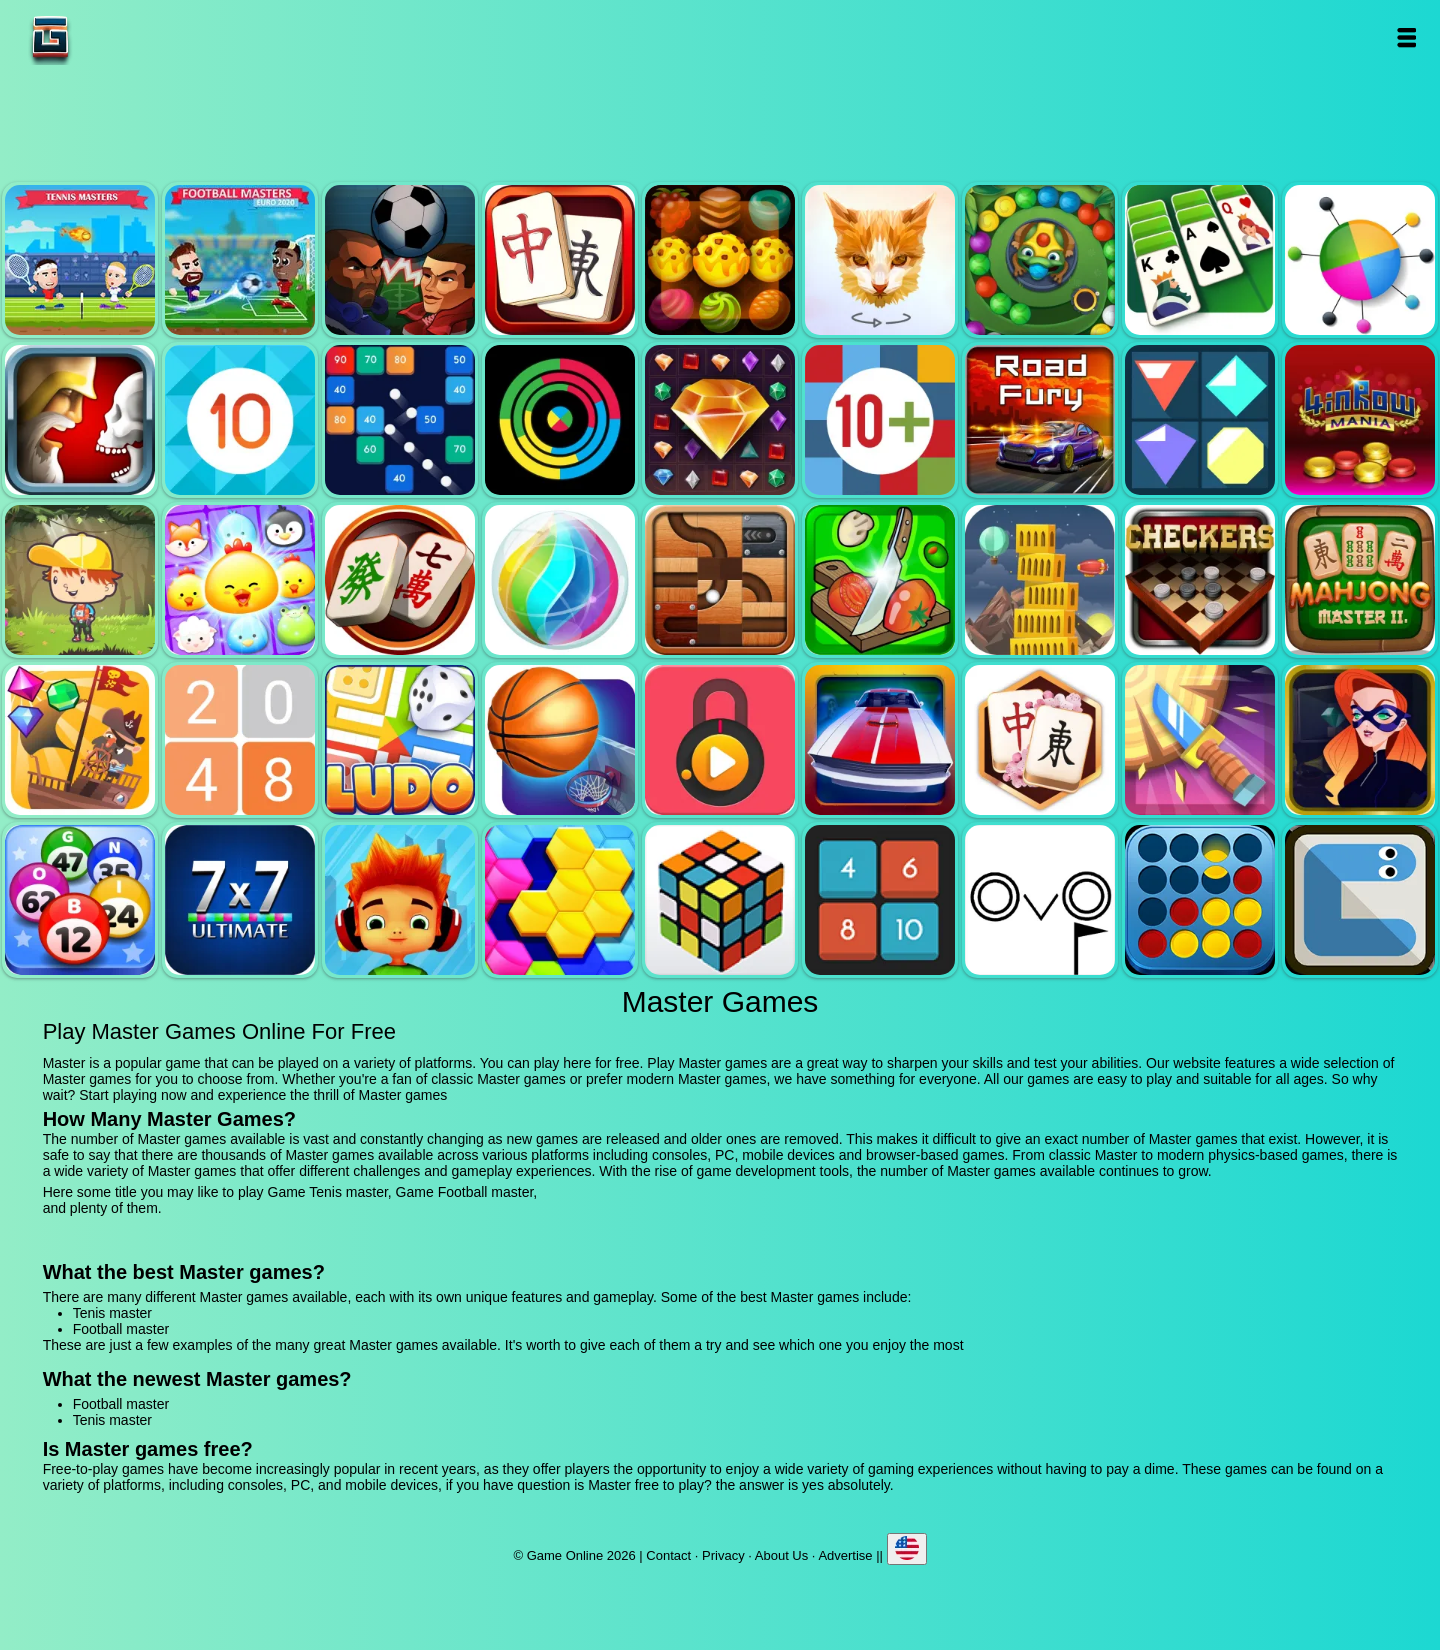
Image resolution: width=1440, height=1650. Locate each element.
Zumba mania (1040, 260)
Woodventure (80, 580)
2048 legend (240, 740)
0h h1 (880, 900)
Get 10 (240, 420)
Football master (240, 260)
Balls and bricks (400, 420)
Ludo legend (400, 740)
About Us (781, 1555)
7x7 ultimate (240, 900)
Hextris (560, 900)
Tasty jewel (720, 260)
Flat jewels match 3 (1200, 420)
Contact (668, 1555)
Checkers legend (1200, 580)
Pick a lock (720, 740)
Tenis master (80, 260)
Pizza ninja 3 (880, 580)
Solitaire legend (1200, 260)
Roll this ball (720, 580)
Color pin (1360, 260)
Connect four (1200, 900)
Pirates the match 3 (80, 740)
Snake (1360, 900)
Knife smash (1200, 740)
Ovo (1040, 900)
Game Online (113, 37)
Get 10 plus (880, 420)
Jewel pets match (240, 580)
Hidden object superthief (1360, 740)
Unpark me (880, 740)
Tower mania (1040, 580)
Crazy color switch (560, 420)
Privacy (723, 1555)
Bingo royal (80, 900)
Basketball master (560, 740)
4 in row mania (1360, 420)
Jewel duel (80, 420)
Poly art (880, 260)
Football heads (400, 260)
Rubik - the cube (720, 900)
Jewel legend (720, 420)
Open (1406, 37)
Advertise (845, 1555)
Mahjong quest (560, 260)
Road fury (1040, 420)
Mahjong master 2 (1360, 580)
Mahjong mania (400, 580)
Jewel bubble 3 (560, 580)
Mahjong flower (1040, 740)
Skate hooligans (400, 900)
